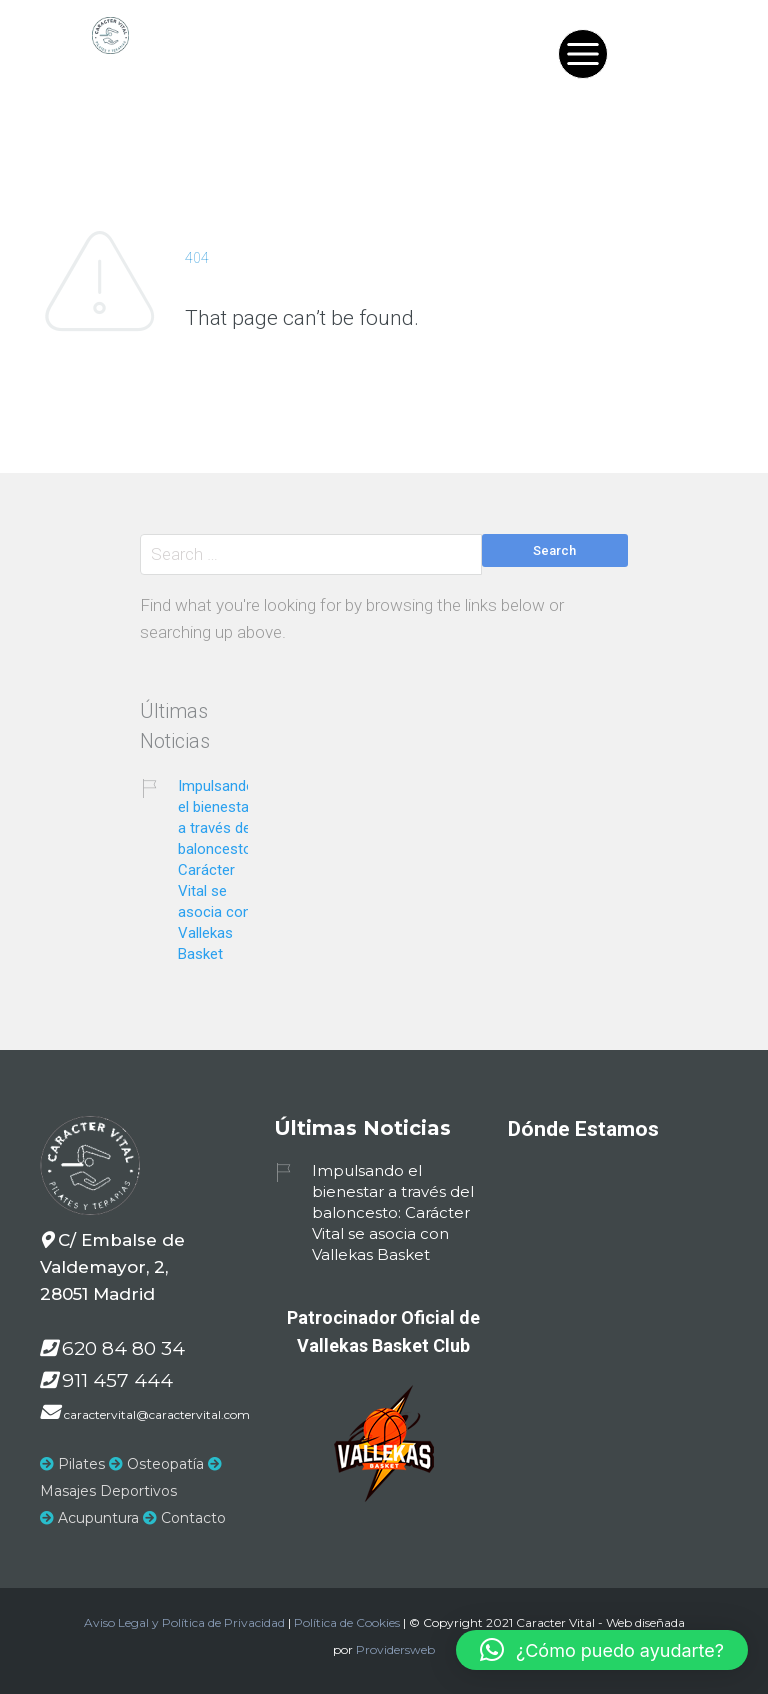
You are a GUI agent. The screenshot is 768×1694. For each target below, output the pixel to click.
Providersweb (395, 1649)
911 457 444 (117, 1380)
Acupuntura (89, 1518)
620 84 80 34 (123, 1348)
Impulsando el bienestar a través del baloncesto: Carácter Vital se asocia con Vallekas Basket (216, 870)
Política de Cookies (347, 1622)
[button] (602, 1650)
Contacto (184, 1518)
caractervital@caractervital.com (157, 1414)
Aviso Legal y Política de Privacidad (184, 1622)
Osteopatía (156, 1464)
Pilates (72, 1464)
